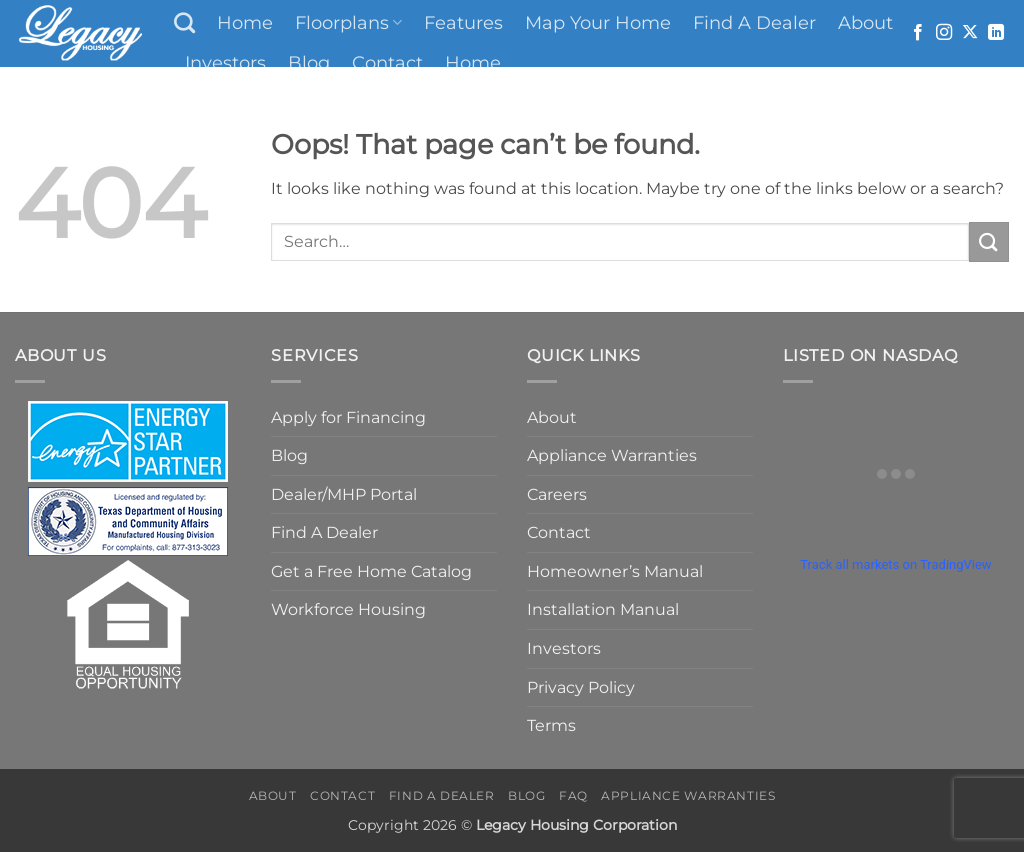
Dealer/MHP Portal (344, 494)
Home (245, 22)
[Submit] (989, 241)
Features (463, 22)
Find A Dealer (754, 22)
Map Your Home (598, 22)
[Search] (184, 22)
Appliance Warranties (612, 455)
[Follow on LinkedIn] (996, 33)
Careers (557, 494)
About (865, 22)
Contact (387, 62)
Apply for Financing (348, 417)
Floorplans (348, 22)
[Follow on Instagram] (944, 33)
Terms (551, 725)
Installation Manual (603, 609)
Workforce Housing (348, 609)
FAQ (573, 795)
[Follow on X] (970, 33)
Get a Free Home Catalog (371, 571)
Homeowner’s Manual (615, 571)
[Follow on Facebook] (918, 33)
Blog (309, 62)
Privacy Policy (581, 687)
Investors (225, 62)
